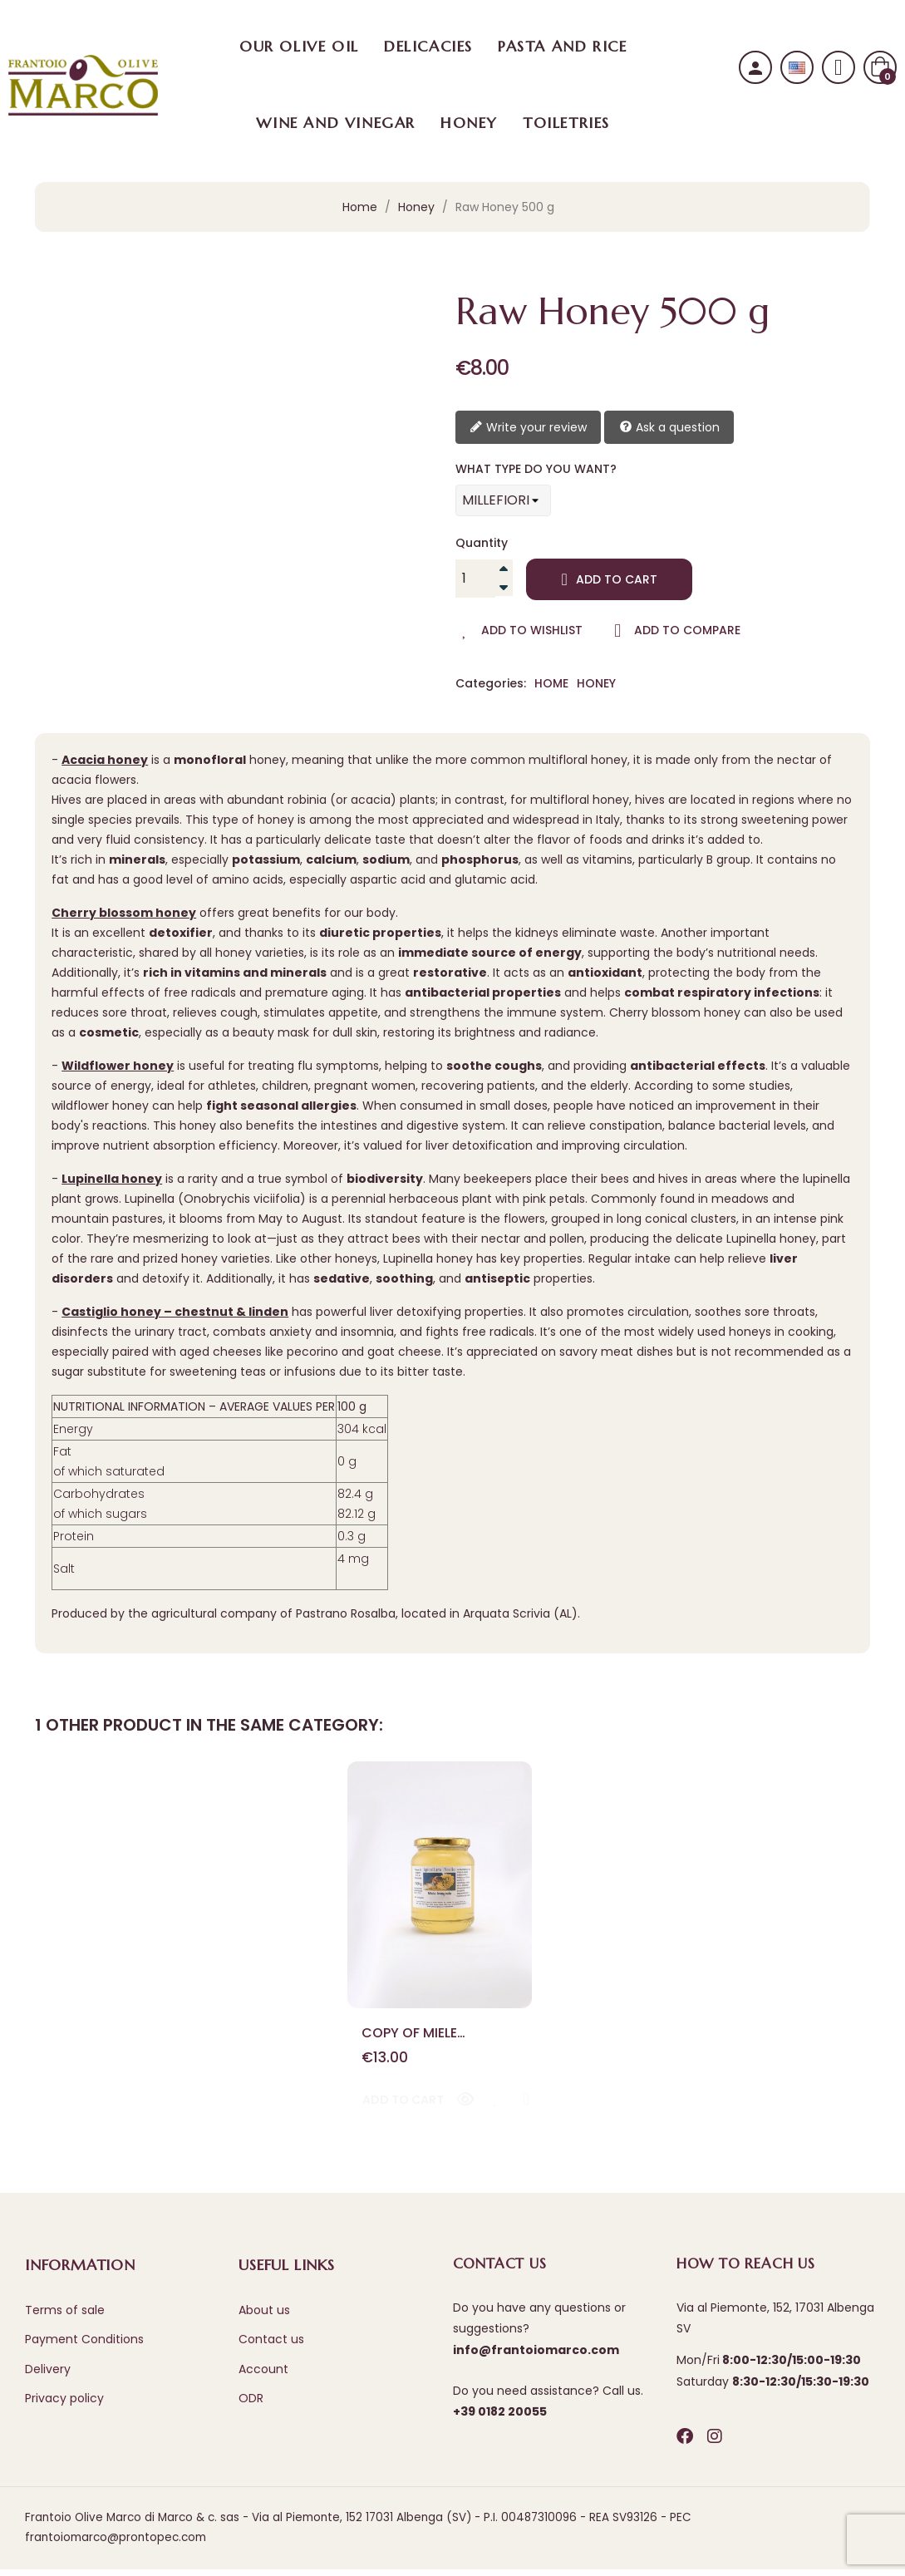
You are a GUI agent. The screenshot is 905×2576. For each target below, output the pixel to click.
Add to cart (609, 579)
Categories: (490, 684)
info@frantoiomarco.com (536, 2356)
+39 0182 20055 (500, 2418)
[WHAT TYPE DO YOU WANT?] (503, 500)
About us (264, 2316)
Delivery (48, 2375)
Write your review (528, 427)
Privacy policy (64, 2404)
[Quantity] (475, 578)
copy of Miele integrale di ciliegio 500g (435, 2036)
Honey (596, 683)
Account (263, 2375)
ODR (251, 2404)
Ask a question (669, 427)
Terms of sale (65, 2316)
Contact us (271, 2345)
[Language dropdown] (797, 68)
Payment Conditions (84, 2345)
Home (551, 683)
